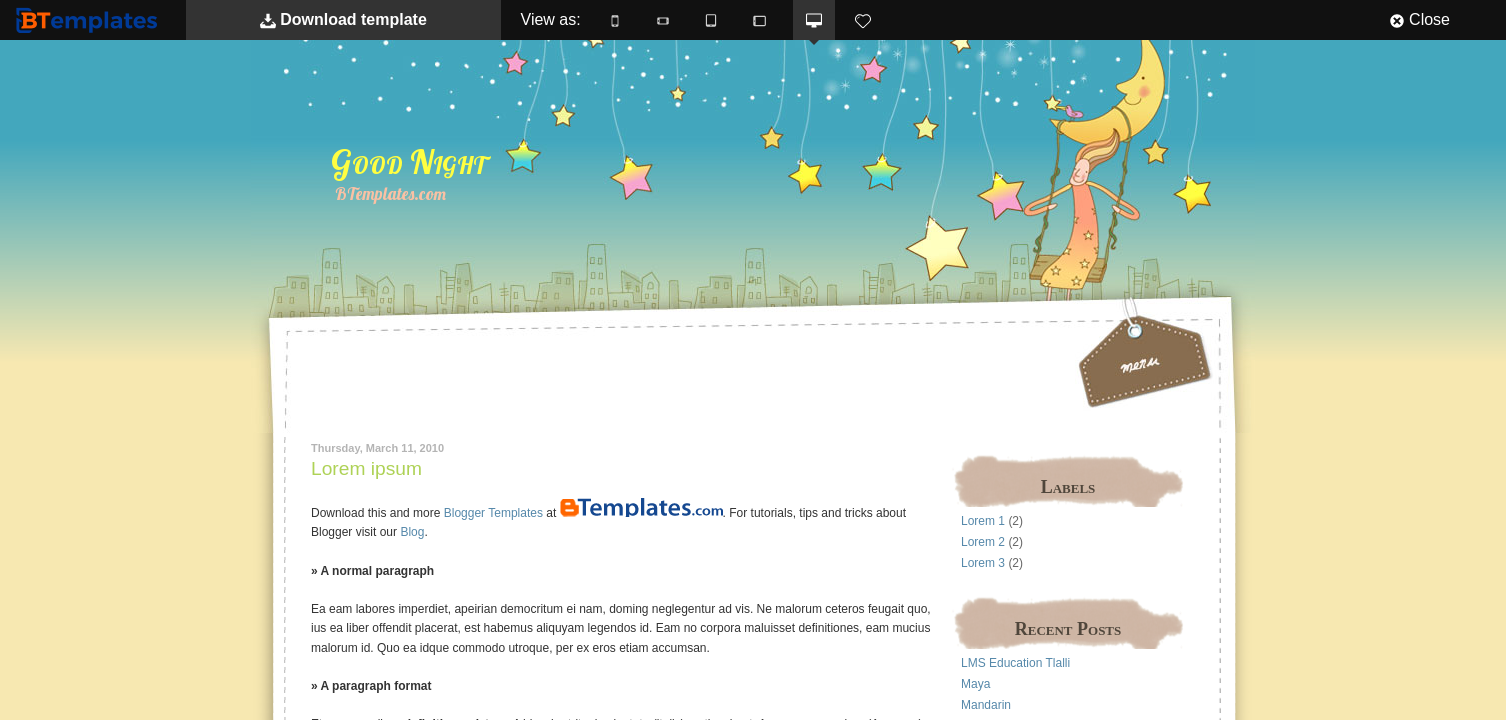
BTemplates (91, 19)
